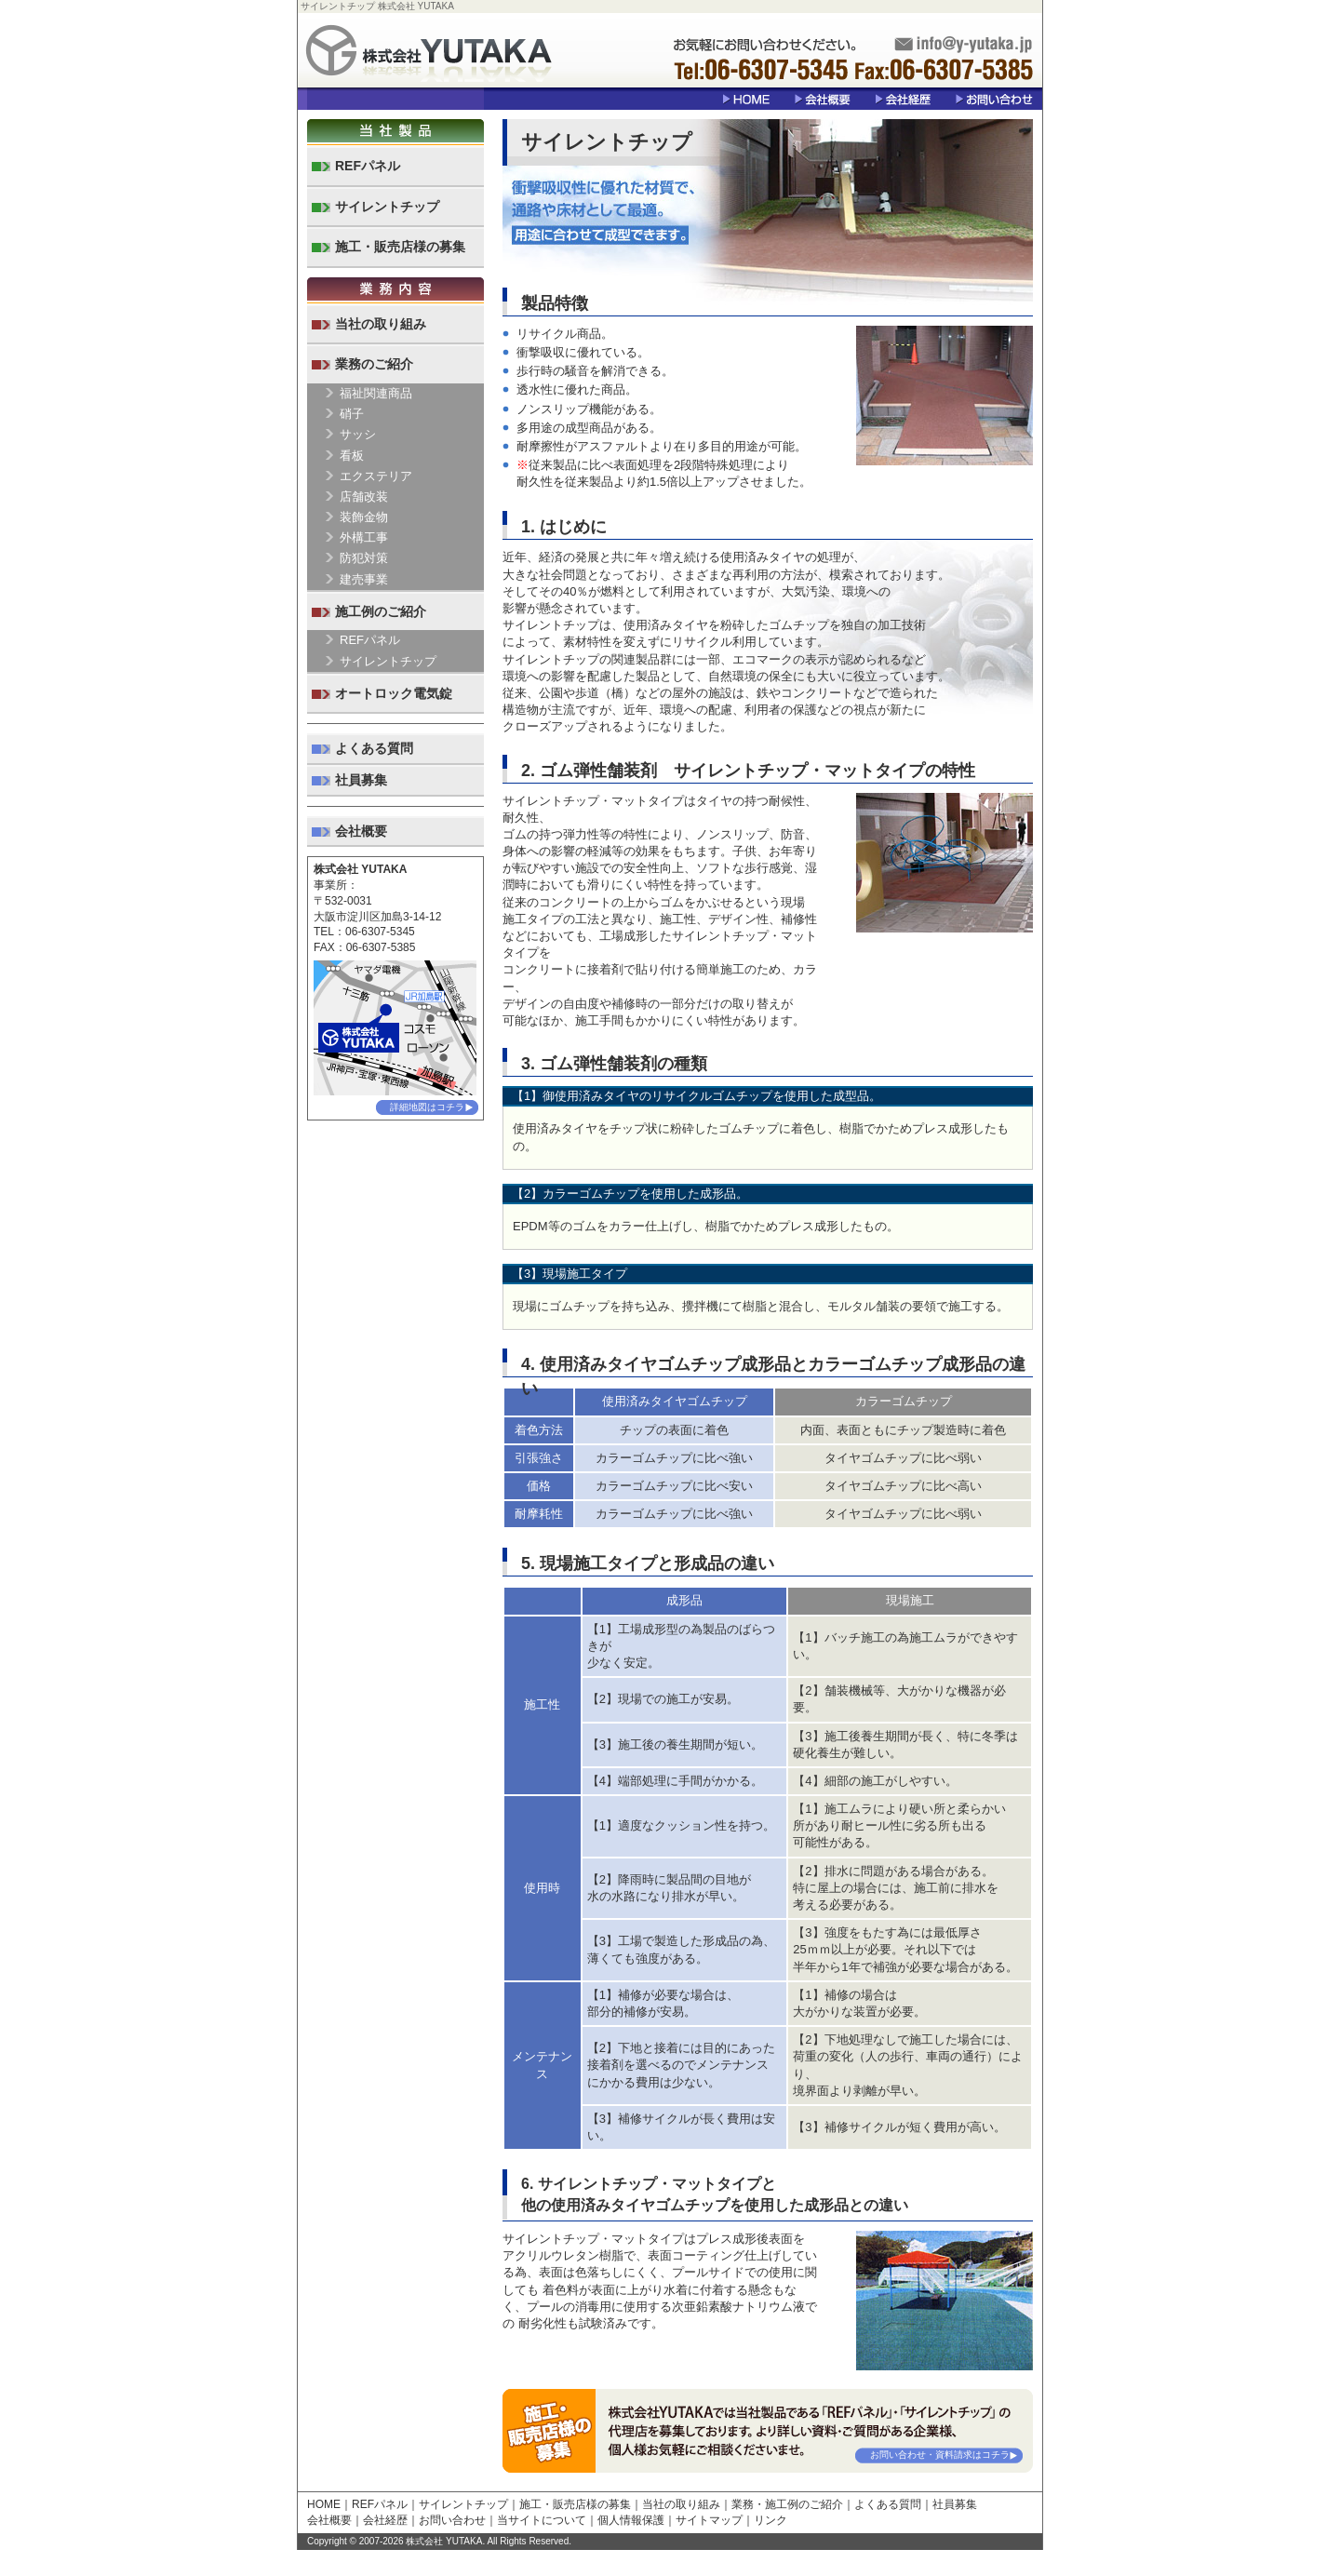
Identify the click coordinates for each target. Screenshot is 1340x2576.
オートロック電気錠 (393, 693)
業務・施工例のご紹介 (787, 2504)
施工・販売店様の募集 (400, 246)
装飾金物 (364, 517)
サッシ (358, 434)
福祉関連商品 (376, 393)
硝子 (352, 414)
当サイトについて (541, 2520)
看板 (352, 456)
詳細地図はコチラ (427, 1107)
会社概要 (361, 831)
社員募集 (361, 779)
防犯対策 (364, 558)
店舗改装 (364, 496)
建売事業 (364, 579)
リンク (770, 2520)
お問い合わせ (452, 2520)
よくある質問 (374, 748)
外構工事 (364, 537)
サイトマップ (709, 2520)
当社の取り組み (380, 323)
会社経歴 (385, 2520)
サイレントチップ (387, 206)
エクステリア (376, 476)
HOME (324, 2504)
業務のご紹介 (374, 363)
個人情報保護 (630, 2520)
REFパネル (367, 165)
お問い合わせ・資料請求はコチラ (940, 2454)
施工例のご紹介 (380, 611)
